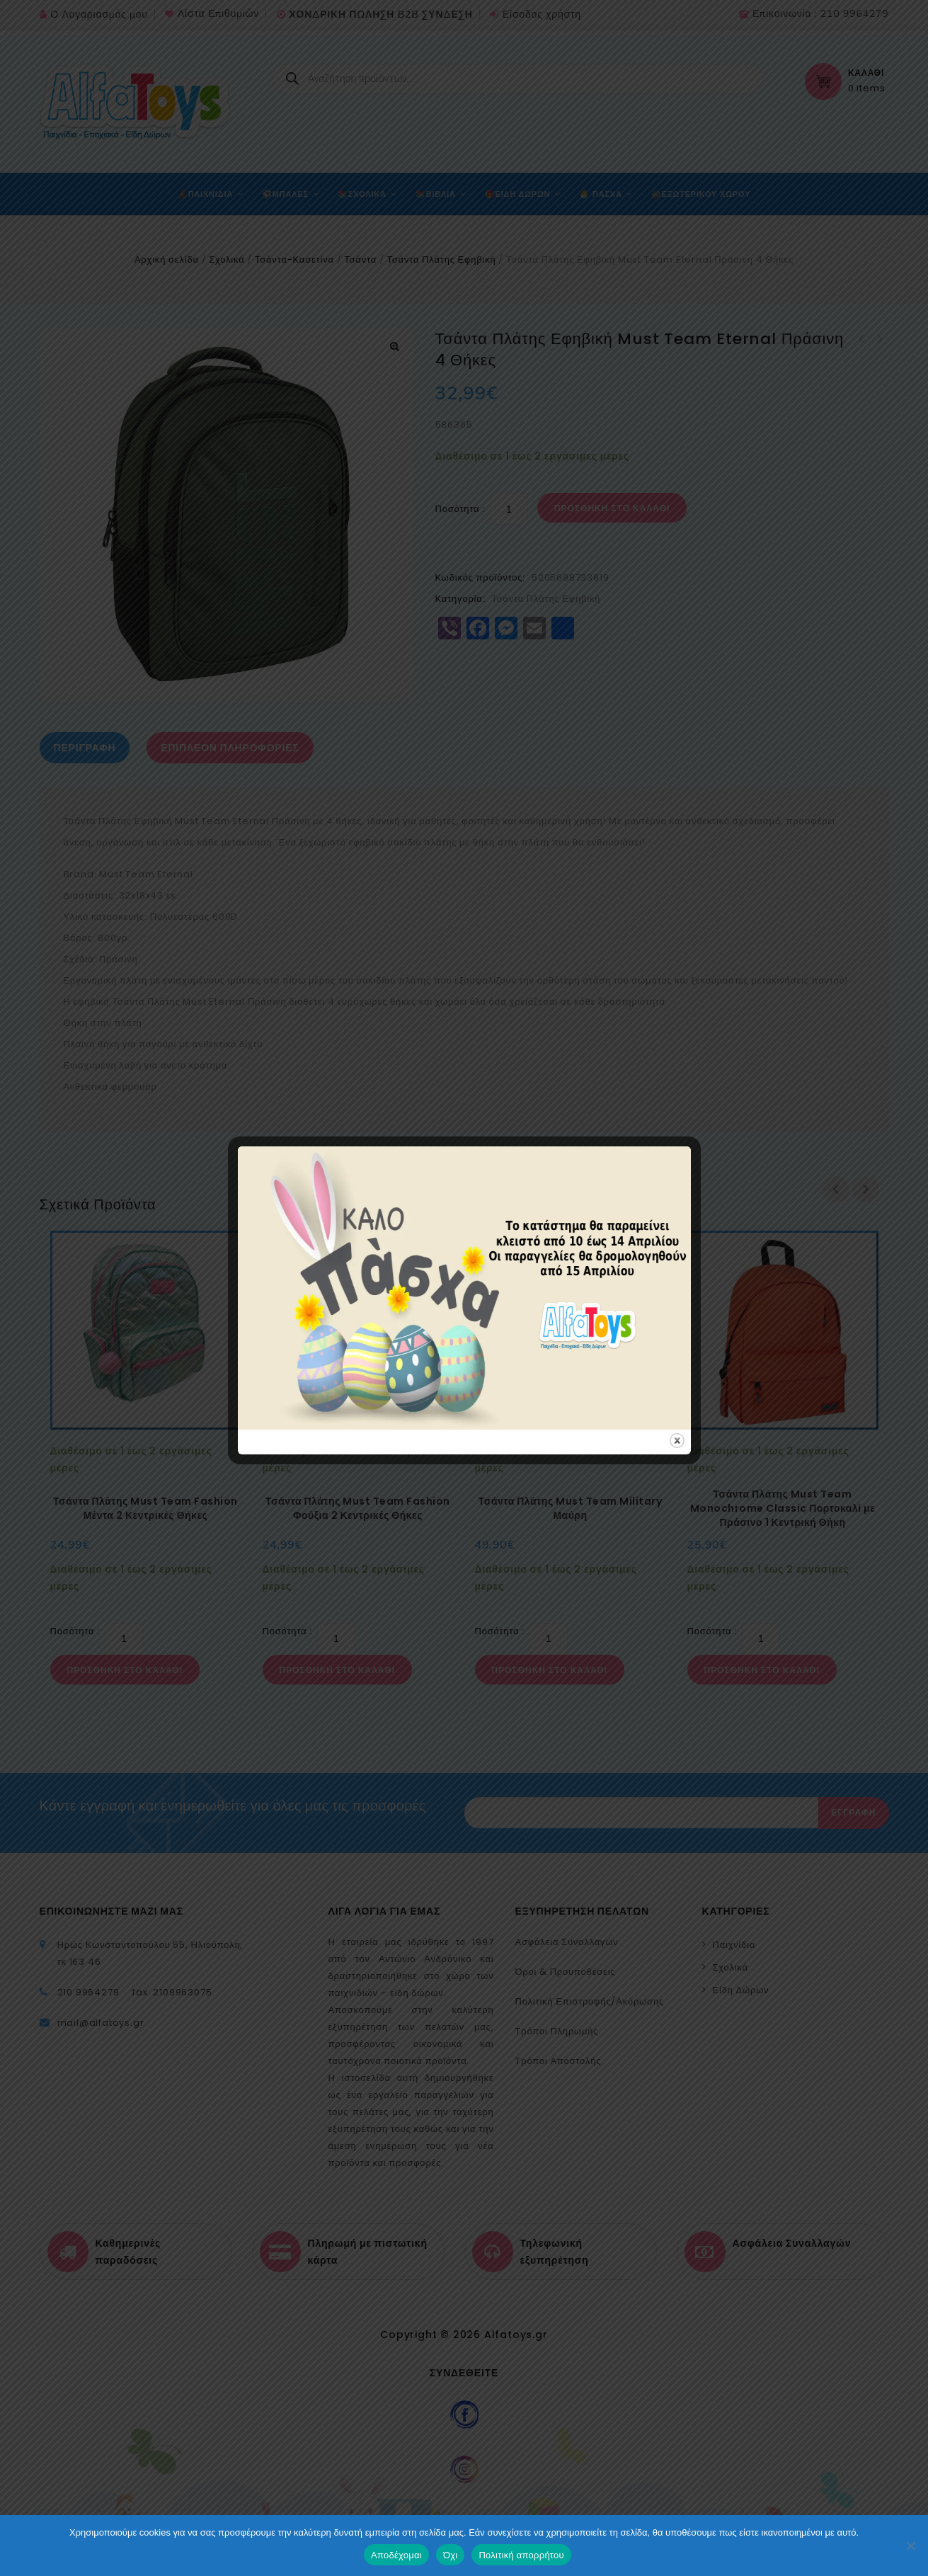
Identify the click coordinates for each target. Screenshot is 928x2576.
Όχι (450, 2555)
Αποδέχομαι (396, 2555)
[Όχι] (910, 2545)
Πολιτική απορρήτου (521, 2555)
